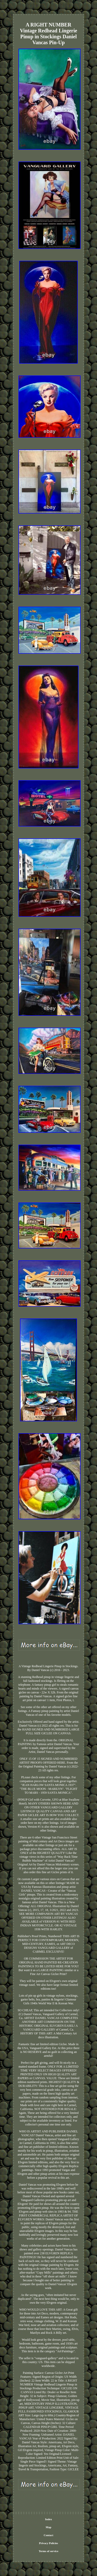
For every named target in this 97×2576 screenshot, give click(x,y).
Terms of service (48, 2551)
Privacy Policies (48, 2543)
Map (48, 2527)
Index (48, 2519)
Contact (48, 2535)
